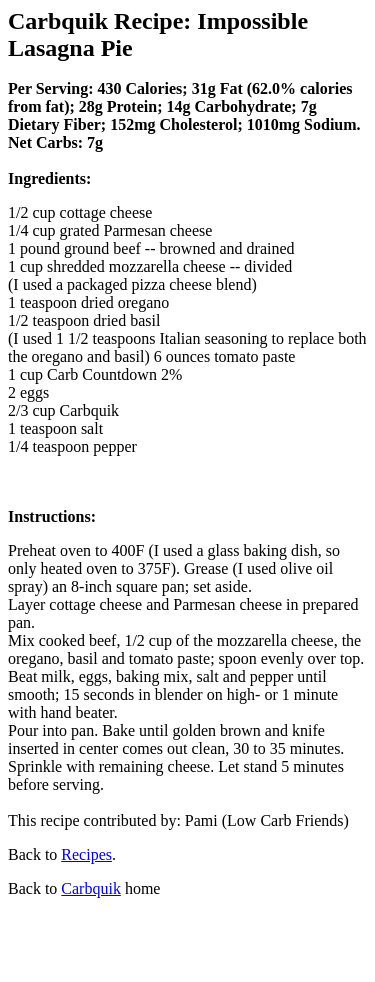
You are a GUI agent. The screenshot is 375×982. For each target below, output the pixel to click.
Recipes (86, 854)
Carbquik (91, 888)
